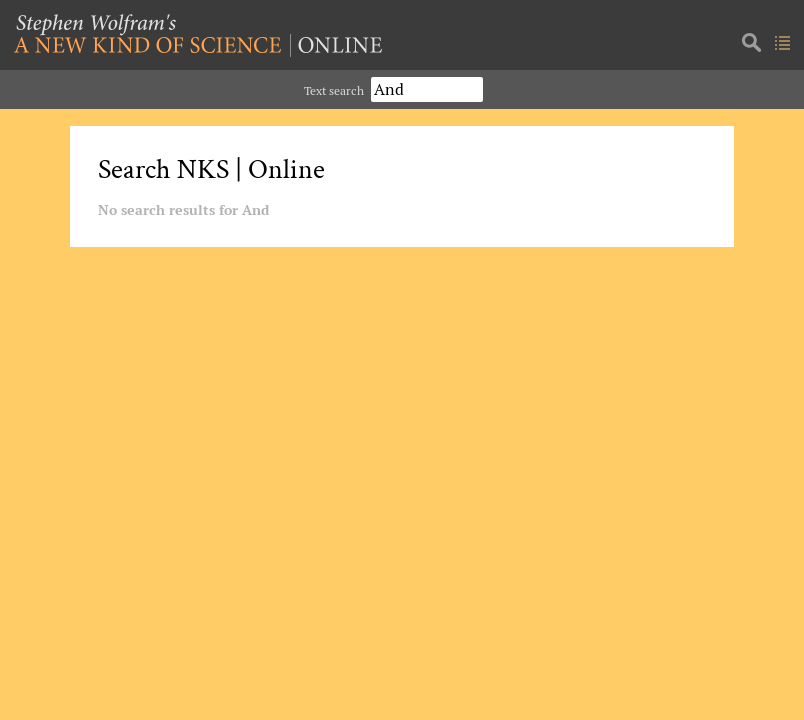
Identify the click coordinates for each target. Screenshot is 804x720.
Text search (334, 90)
